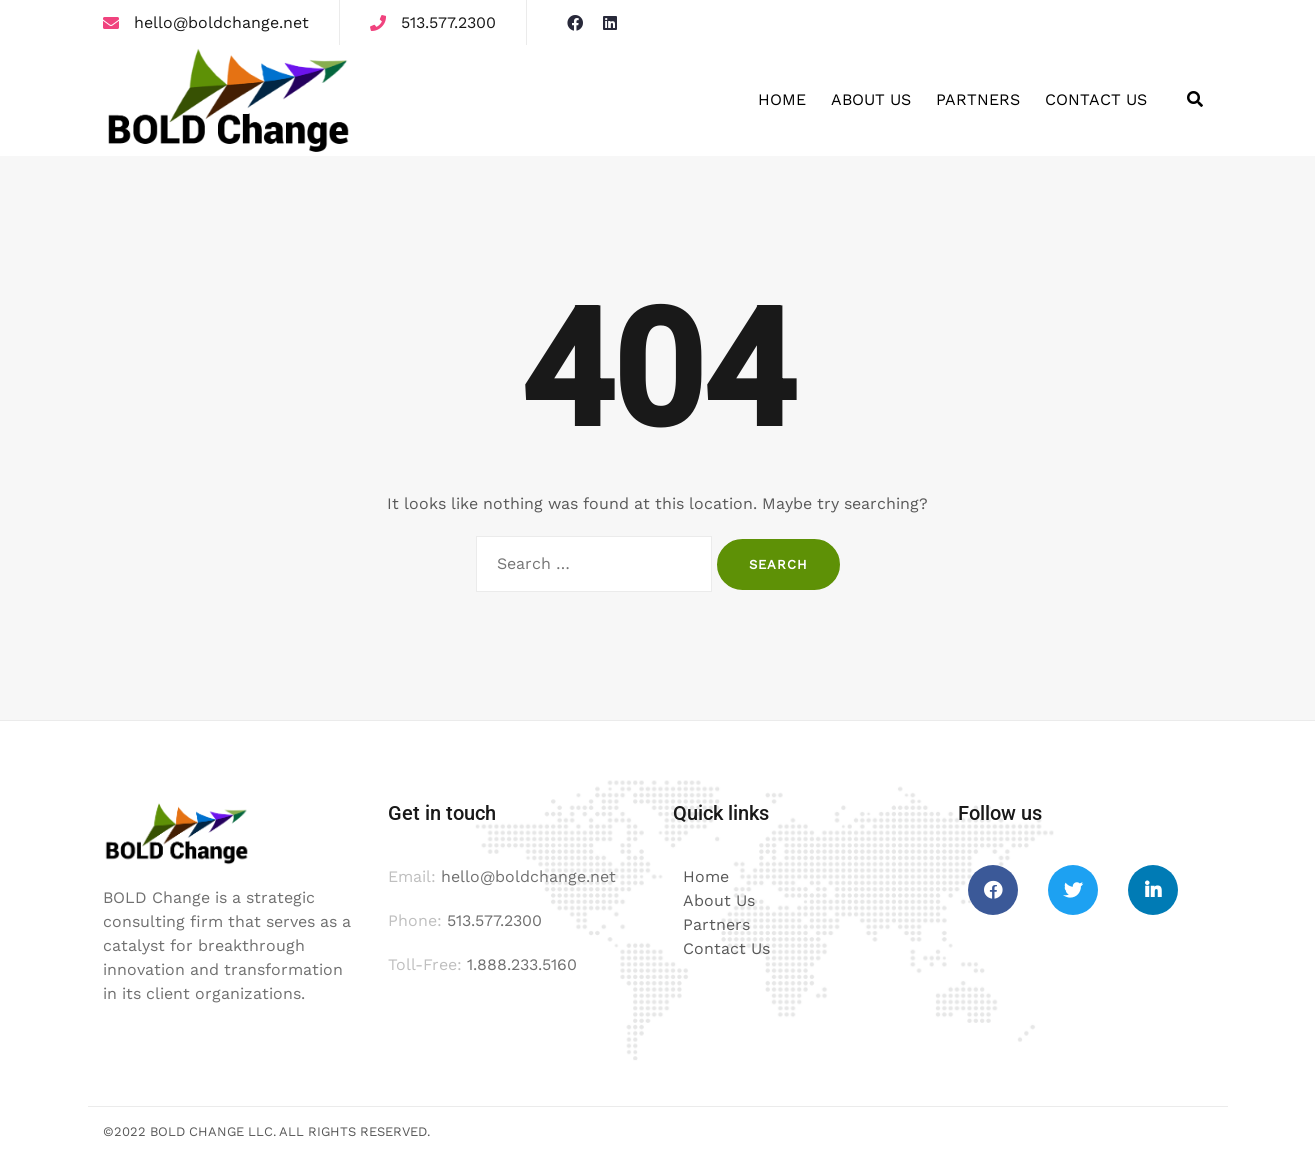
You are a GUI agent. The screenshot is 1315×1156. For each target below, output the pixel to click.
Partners (978, 99)
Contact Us (1096, 99)
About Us (871, 99)
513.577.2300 (448, 23)
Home (782, 99)
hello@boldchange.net (221, 23)
